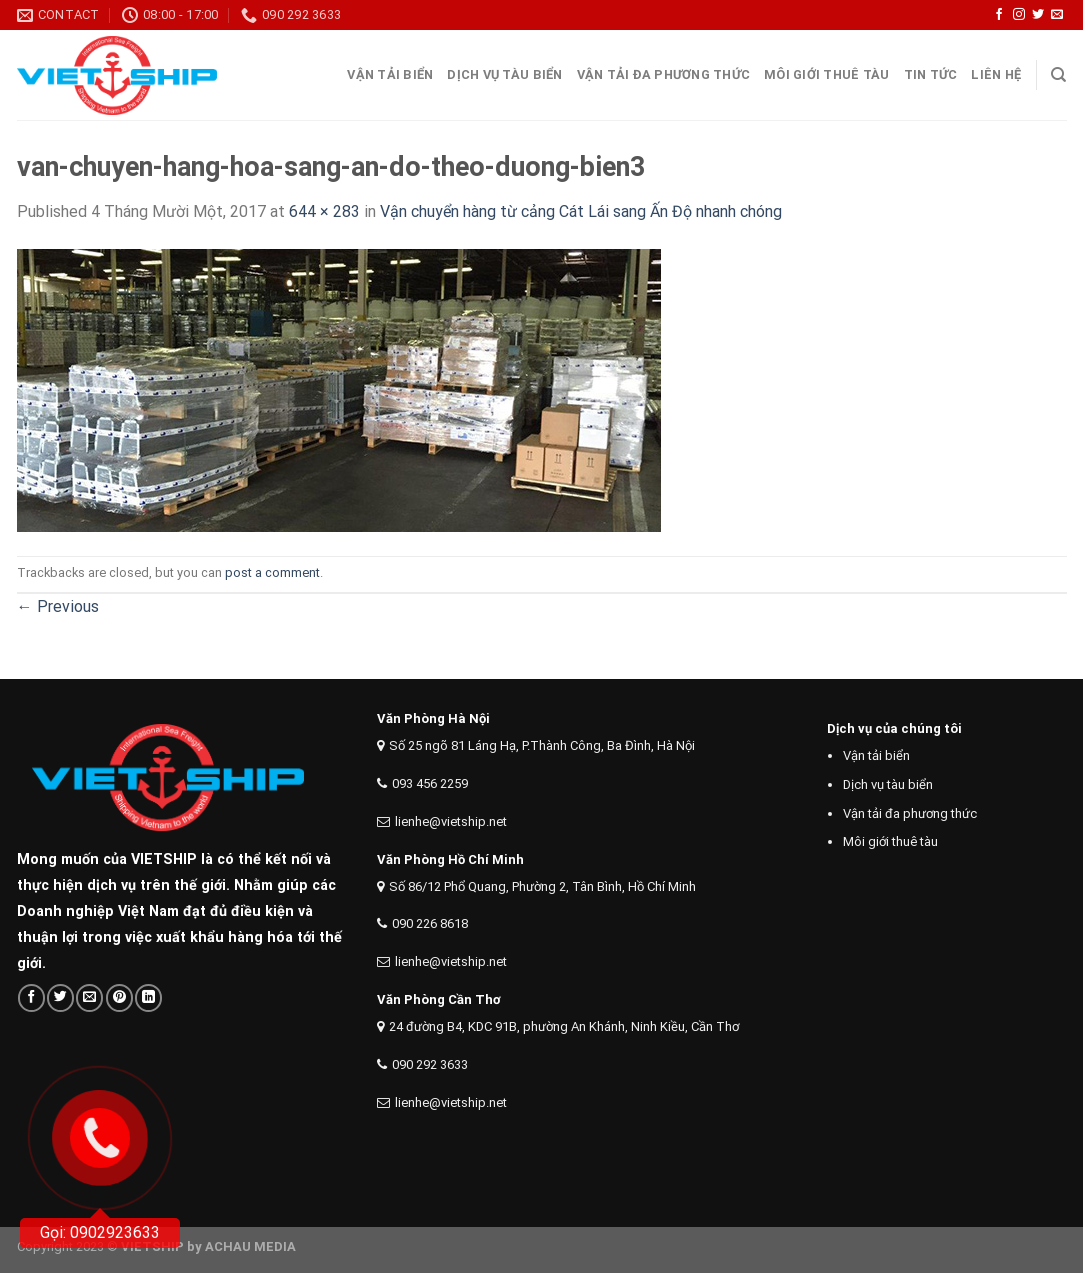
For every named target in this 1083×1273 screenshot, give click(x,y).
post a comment (272, 572)
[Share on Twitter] (60, 997)
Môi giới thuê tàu (826, 74)
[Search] (1058, 75)
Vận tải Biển (390, 74)
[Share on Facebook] (31, 997)
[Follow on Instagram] (1019, 15)
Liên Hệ (996, 74)
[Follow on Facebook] (999, 15)
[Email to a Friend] (89, 997)
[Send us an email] (1057, 15)
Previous (58, 606)
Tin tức (931, 74)
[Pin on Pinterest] (119, 997)
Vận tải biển (876, 755)
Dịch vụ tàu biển (504, 74)
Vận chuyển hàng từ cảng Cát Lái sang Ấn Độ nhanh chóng (581, 211)
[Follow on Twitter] (1038, 15)
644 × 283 (324, 211)
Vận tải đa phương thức (664, 74)
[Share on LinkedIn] (148, 997)
